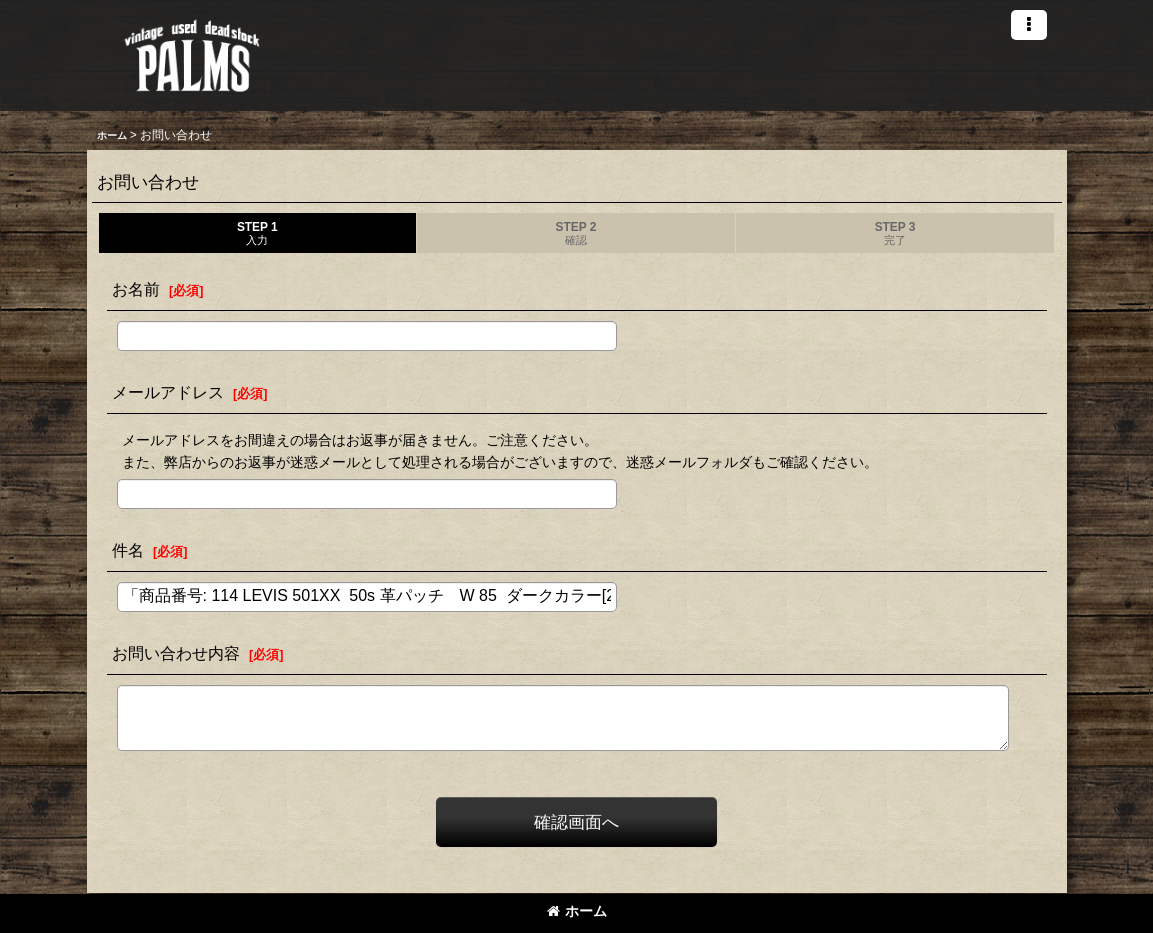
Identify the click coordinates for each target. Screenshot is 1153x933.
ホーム (577, 911)
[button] (1029, 25)
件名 (128, 550)
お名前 (136, 289)
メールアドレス (168, 392)
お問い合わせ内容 (176, 653)
